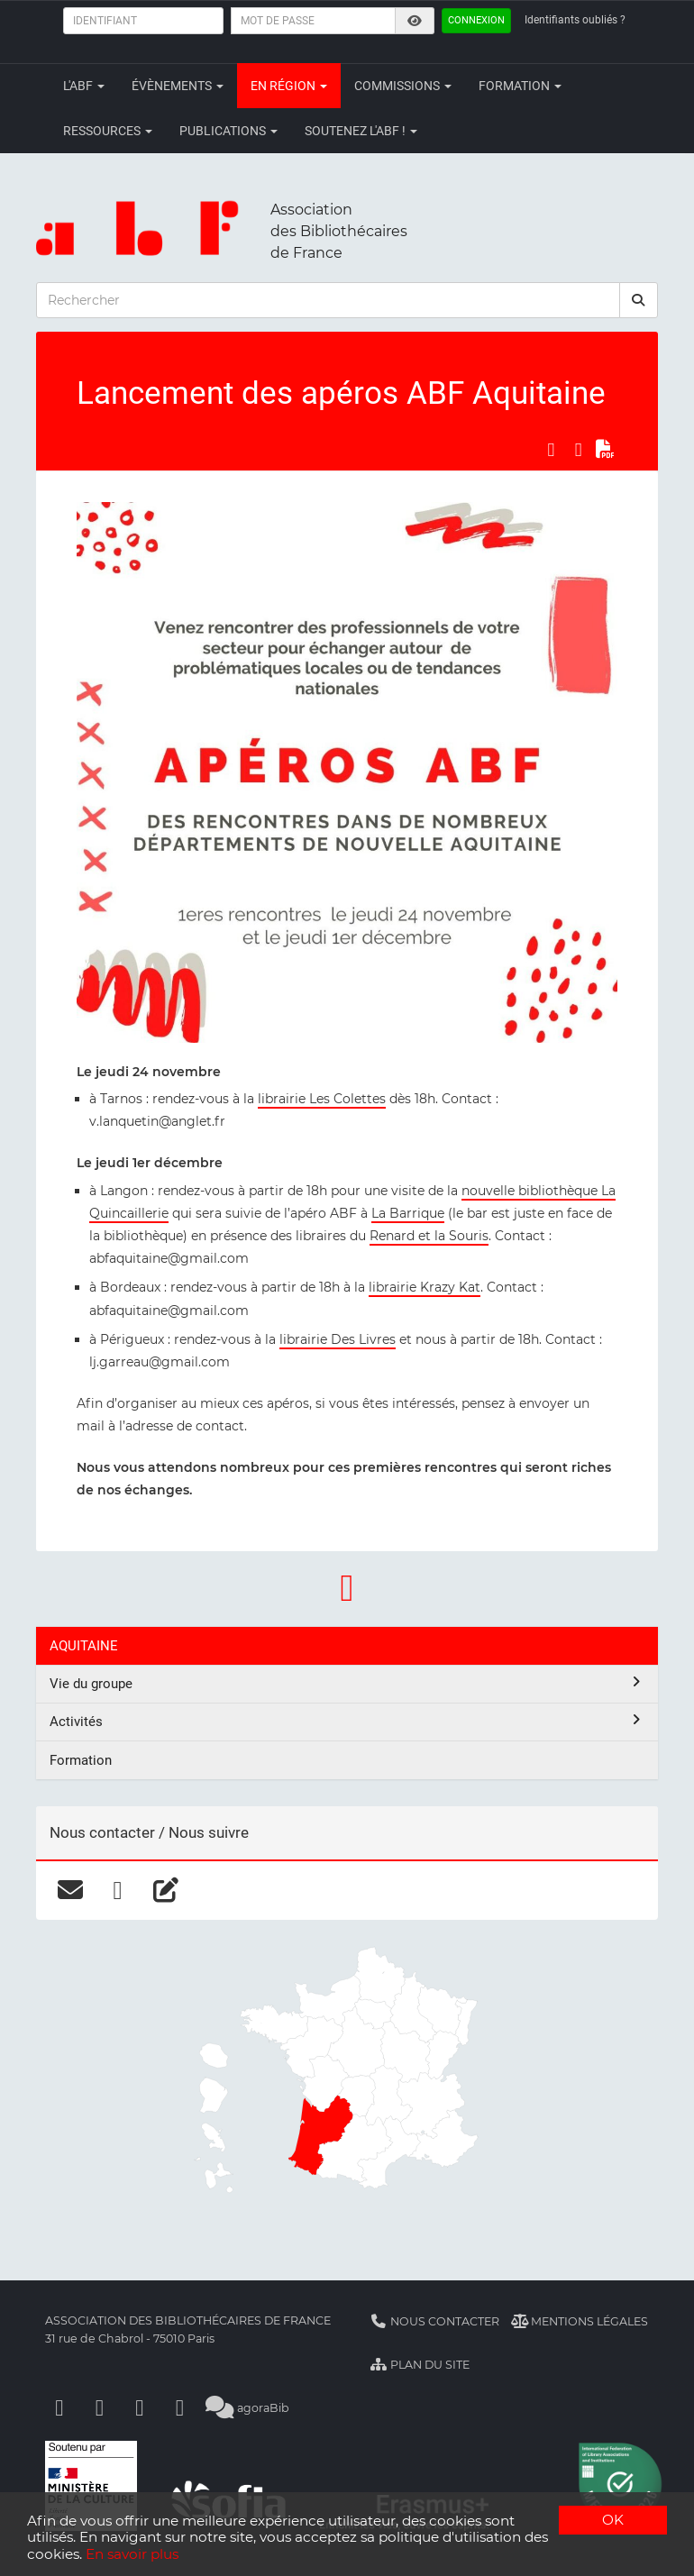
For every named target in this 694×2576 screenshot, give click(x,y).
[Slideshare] (180, 2408)
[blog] (165, 1890)
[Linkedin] (100, 2408)
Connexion (476, 20)
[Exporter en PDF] (605, 450)
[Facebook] (59, 2408)
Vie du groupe (347, 1683)
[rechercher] (639, 300)
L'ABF (84, 85)
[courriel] (70, 1890)
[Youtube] (139, 2408)
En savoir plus (132, 2553)
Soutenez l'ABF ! (361, 130)
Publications (228, 130)
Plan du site (420, 2364)
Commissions (403, 85)
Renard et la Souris (429, 1236)
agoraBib (247, 2408)
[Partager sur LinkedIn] (578, 450)
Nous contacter (434, 2321)
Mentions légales (580, 2321)
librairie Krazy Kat (424, 1287)
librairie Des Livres (337, 1339)
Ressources (107, 130)
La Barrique (407, 1213)
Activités (347, 1721)
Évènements (178, 85)
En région (289, 85)
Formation (520, 85)
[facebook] (117, 1890)
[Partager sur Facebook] (550, 450)
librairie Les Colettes (322, 1099)
